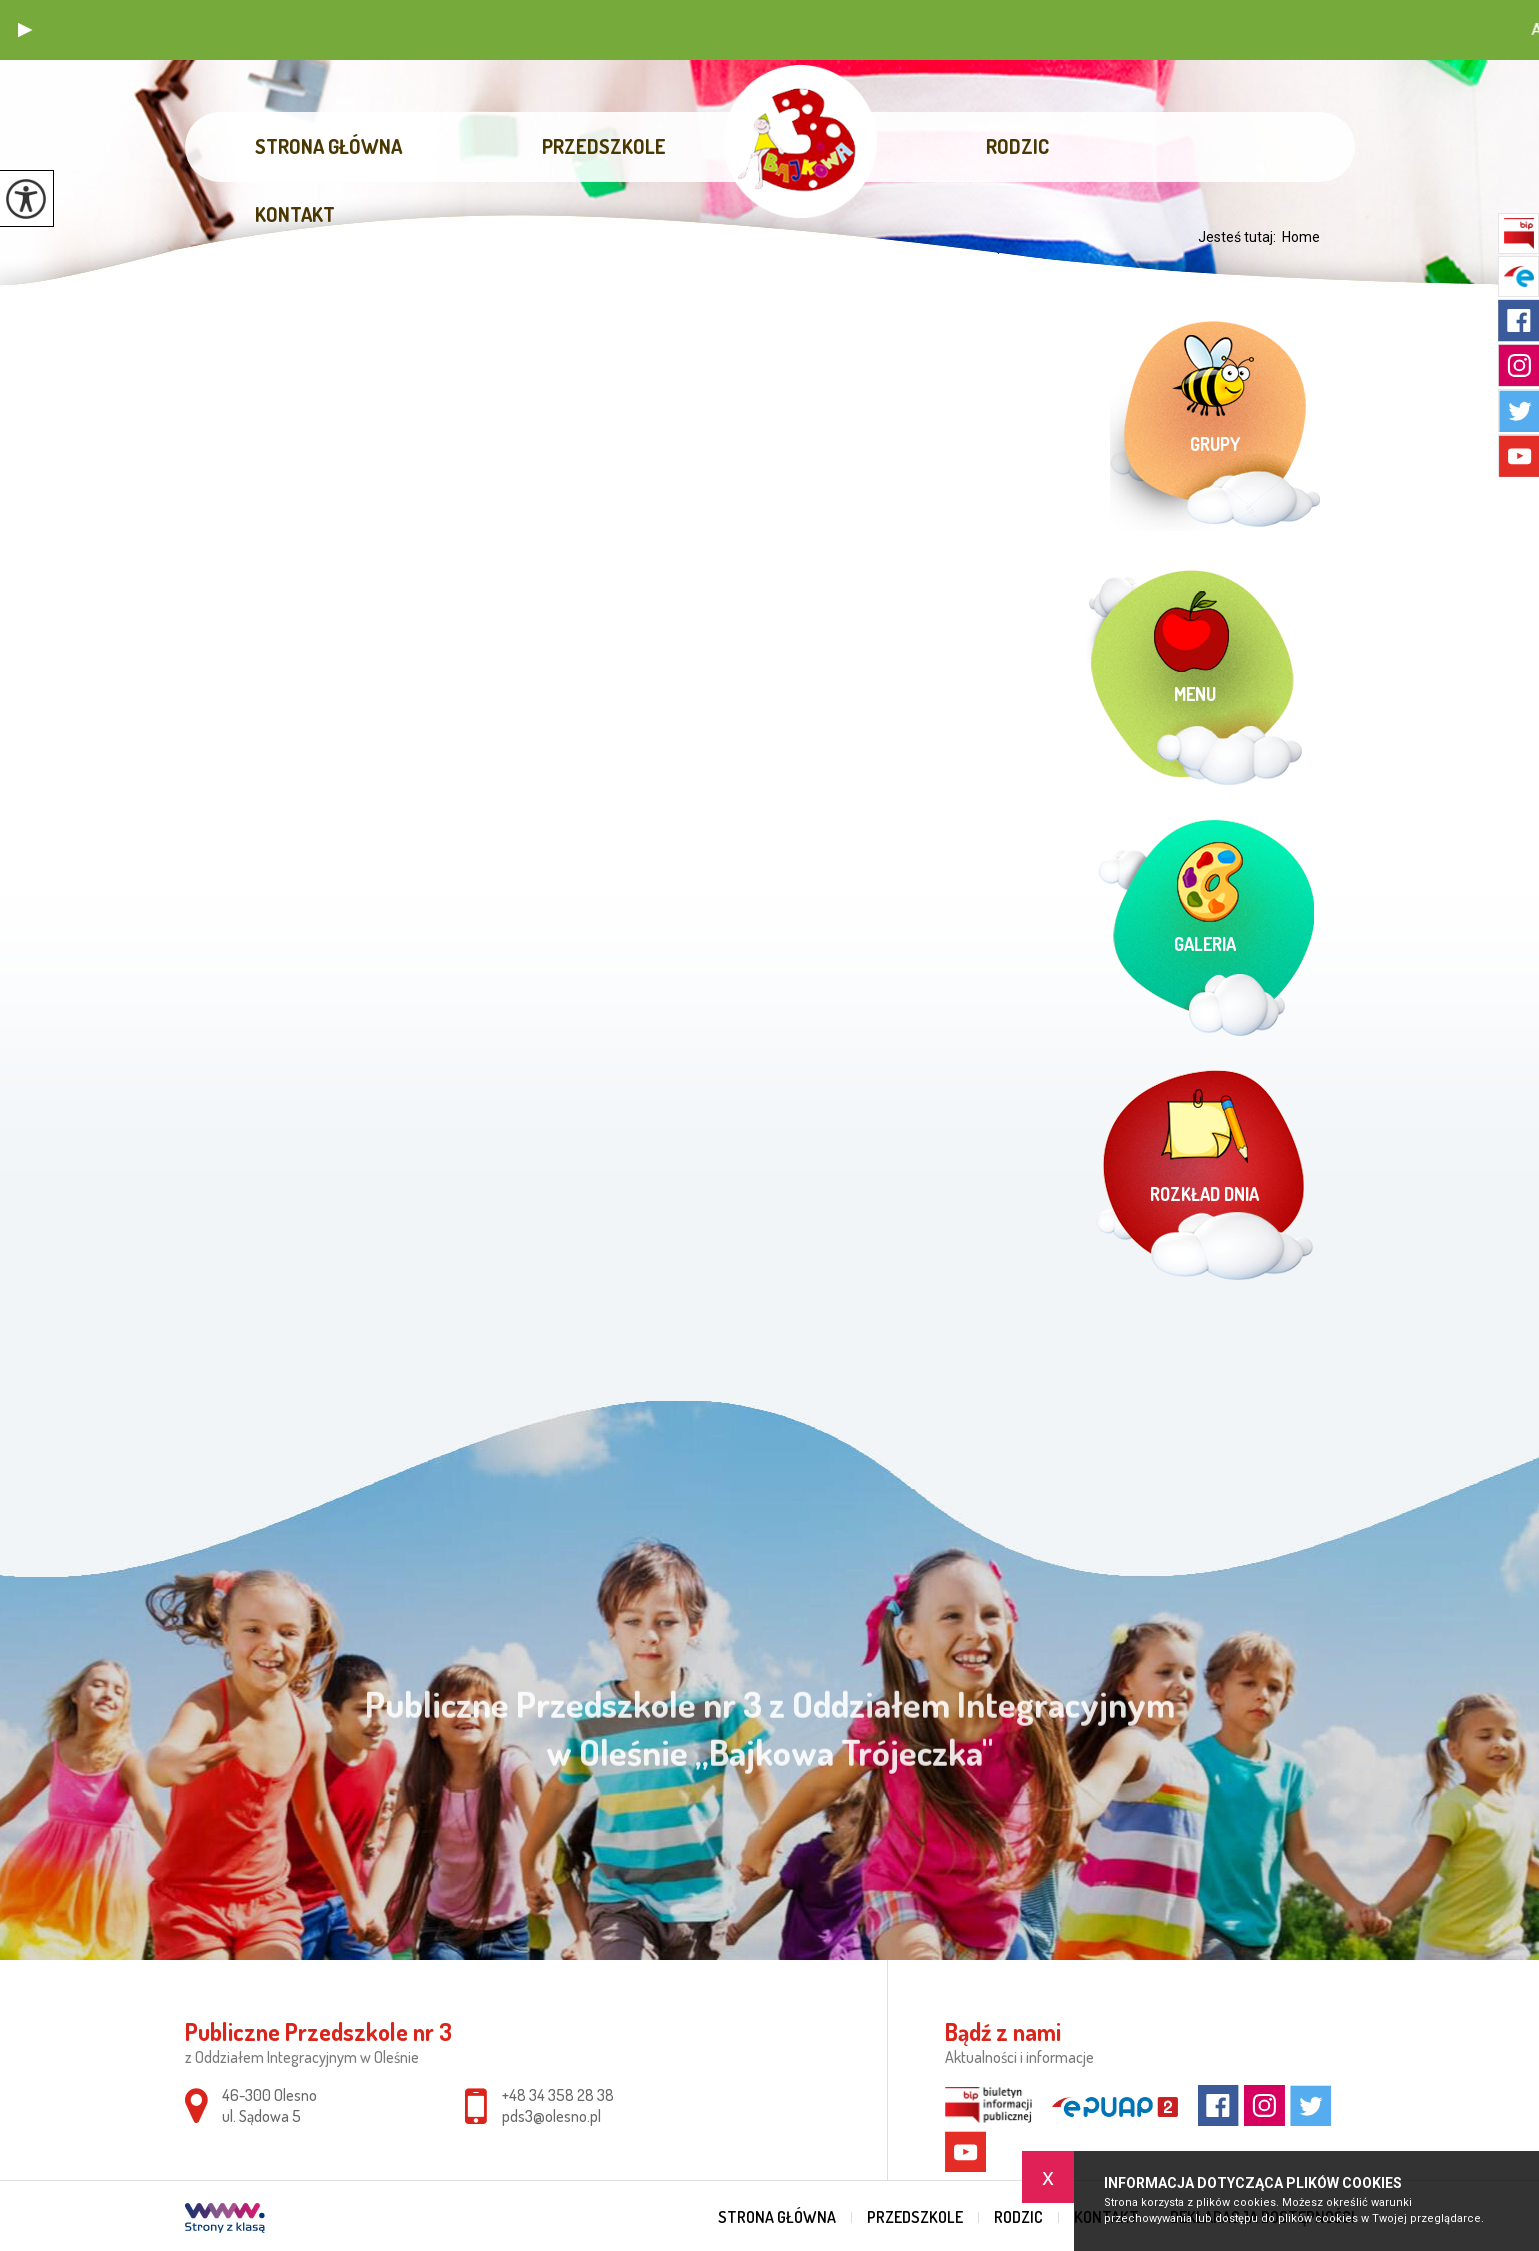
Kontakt (295, 214)
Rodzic (1017, 146)
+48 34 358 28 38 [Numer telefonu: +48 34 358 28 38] (558, 2095)
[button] (25, 30)
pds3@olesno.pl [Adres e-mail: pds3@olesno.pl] (551, 2116)
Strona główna (328, 146)
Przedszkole (604, 146)
